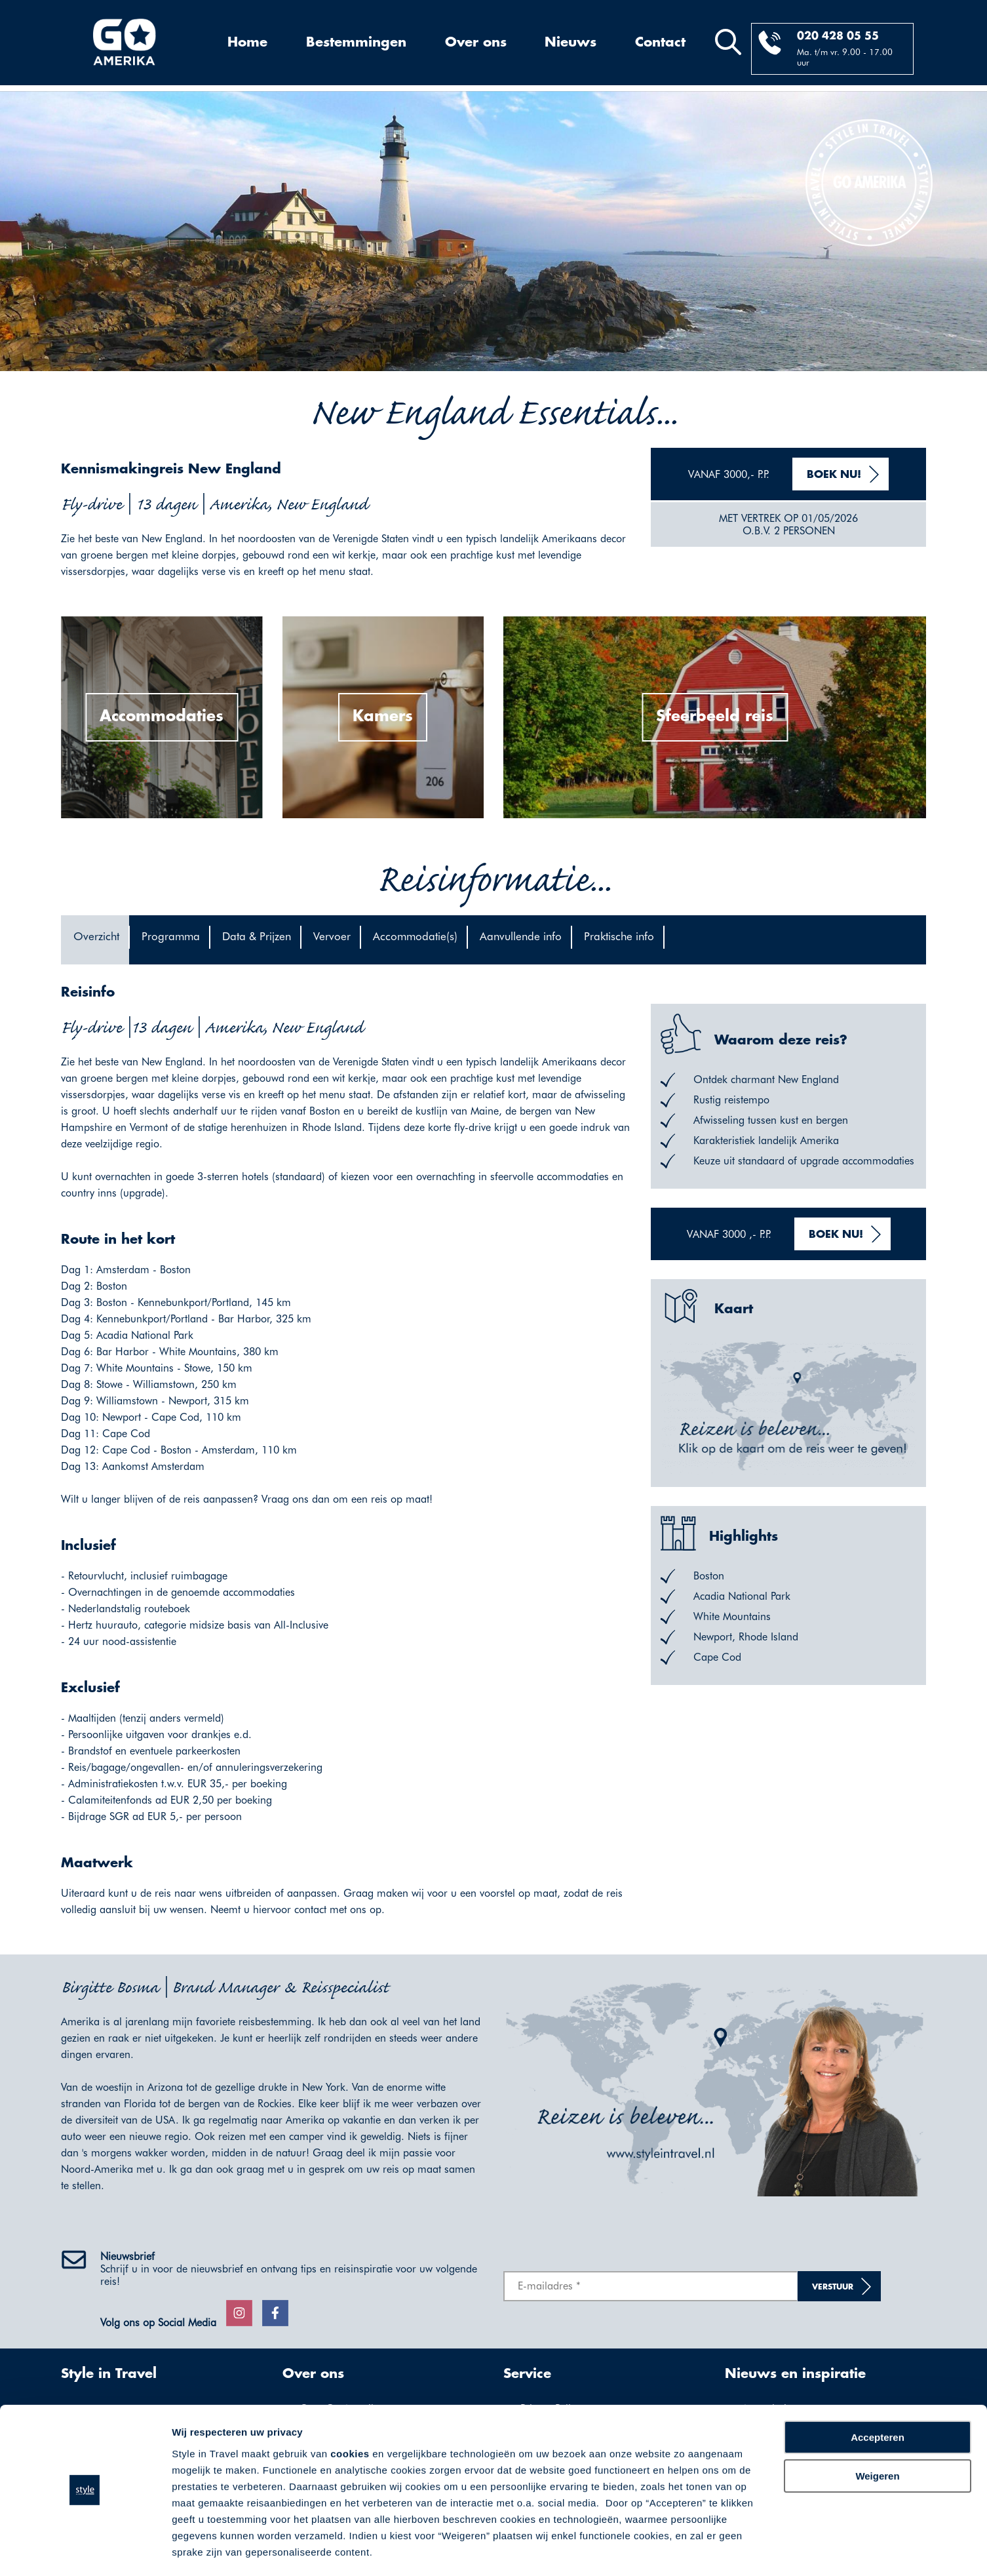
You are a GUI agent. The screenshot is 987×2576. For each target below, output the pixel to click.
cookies (349, 2415)
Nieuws (570, 42)
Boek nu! (834, 475)
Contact (660, 42)
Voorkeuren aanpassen (226, 2550)
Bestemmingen (356, 42)
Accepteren (877, 2400)
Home (247, 42)
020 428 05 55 (838, 36)
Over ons (476, 42)
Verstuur (832, 2287)
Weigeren (877, 2438)
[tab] (95, 939)
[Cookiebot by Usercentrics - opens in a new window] (85, 2550)
